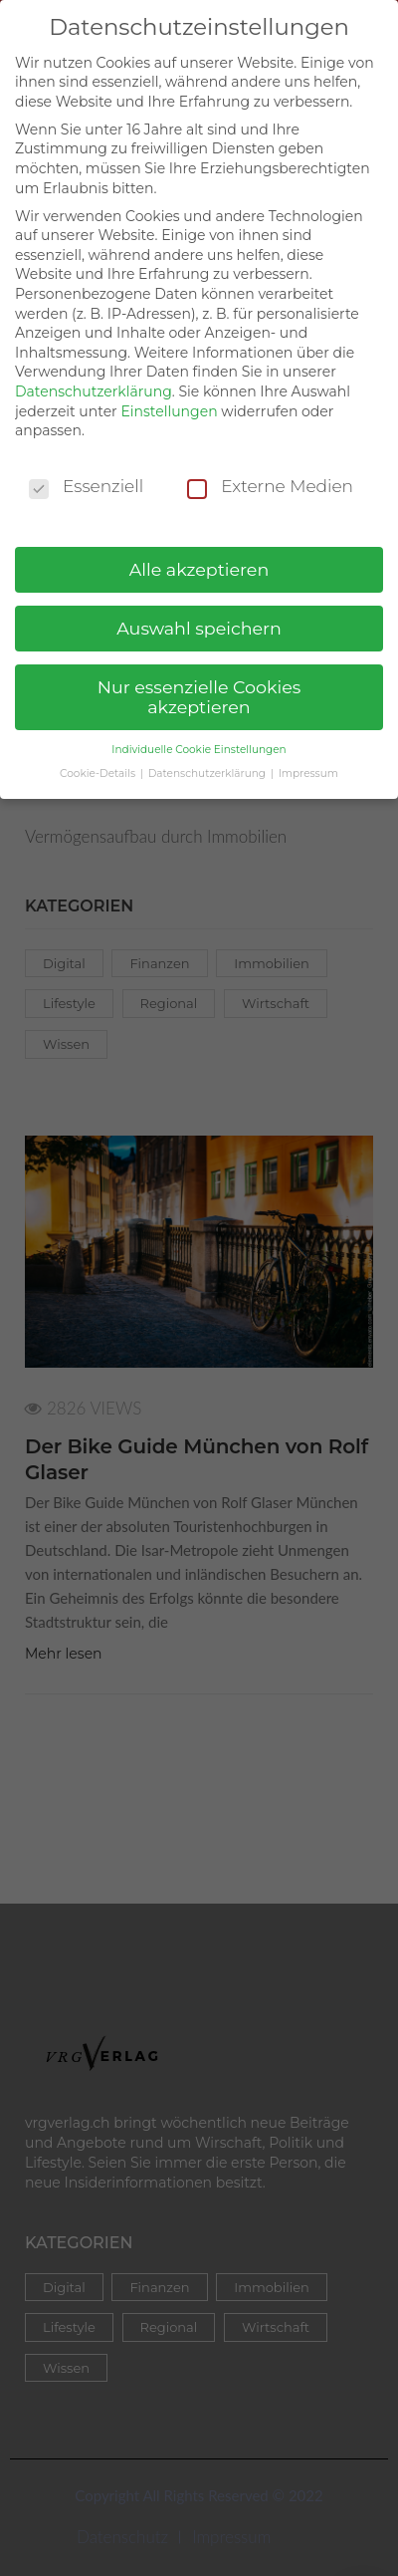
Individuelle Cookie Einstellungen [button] (198, 732)
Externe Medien (270, 470)
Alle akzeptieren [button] (199, 553)
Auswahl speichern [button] (199, 612)
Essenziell (86, 470)
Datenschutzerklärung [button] (208, 757)
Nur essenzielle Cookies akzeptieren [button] (199, 680)
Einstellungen (168, 394)
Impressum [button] (308, 757)
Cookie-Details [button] (99, 757)
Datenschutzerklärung (93, 376)
